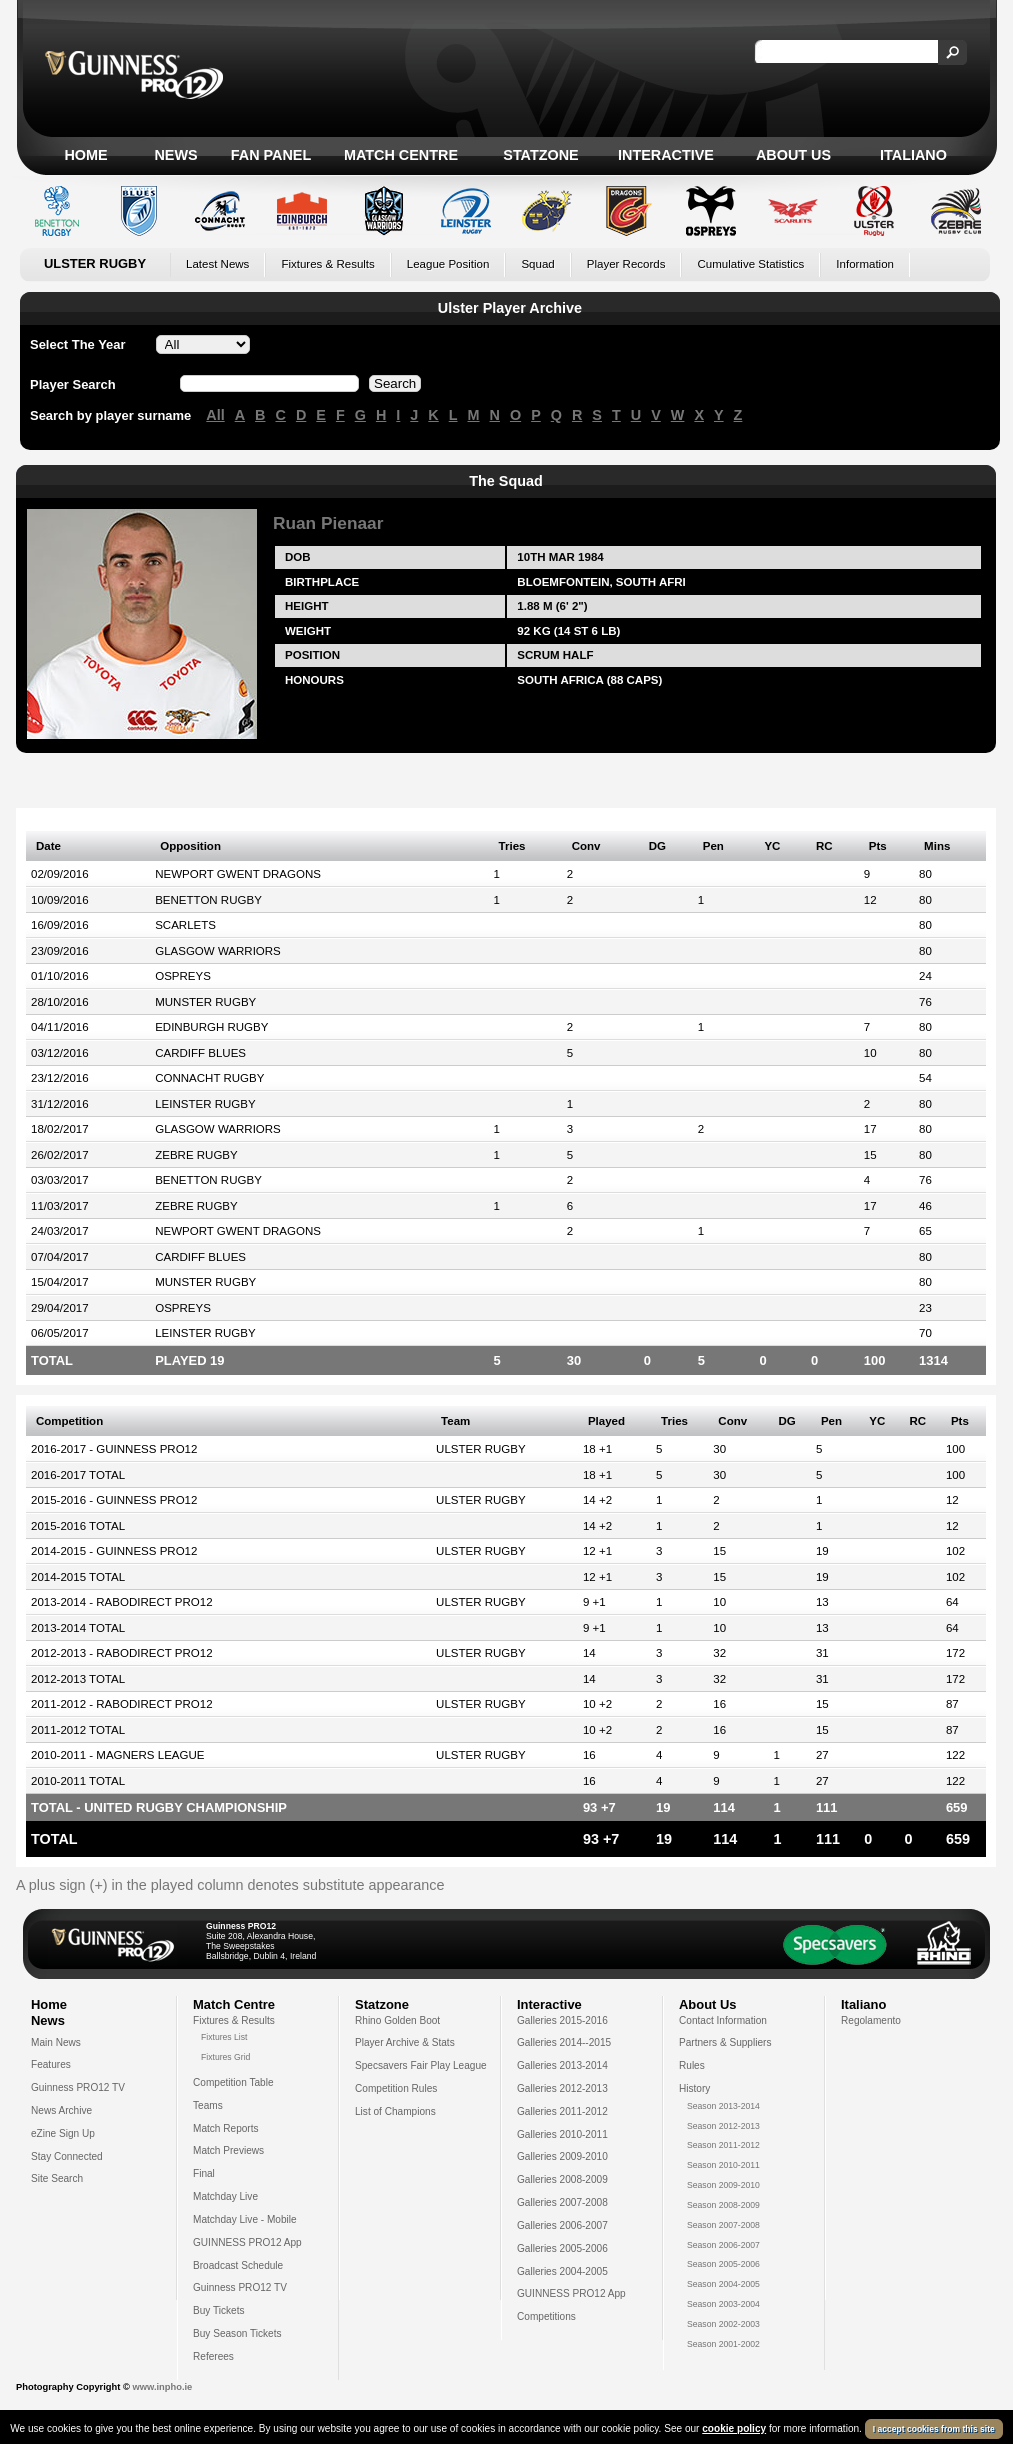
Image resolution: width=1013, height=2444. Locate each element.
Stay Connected (67, 2156)
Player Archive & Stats (405, 2042)
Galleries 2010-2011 (562, 2134)
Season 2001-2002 (723, 2344)
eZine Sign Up (63, 2133)
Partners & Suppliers (725, 2042)
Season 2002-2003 (723, 2324)
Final (204, 2173)
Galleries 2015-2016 (562, 2020)
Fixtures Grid (225, 2057)
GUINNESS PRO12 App (247, 2242)
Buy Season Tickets (237, 2333)
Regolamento (871, 2020)
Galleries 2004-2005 (562, 2271)
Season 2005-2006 (723, 2264)
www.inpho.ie (162, 2387)
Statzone (540, 155)
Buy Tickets (219, 2310)
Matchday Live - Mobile (245, 2219)
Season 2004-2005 (723, 2284)
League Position (448, 264)
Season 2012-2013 (723, 2126)
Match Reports (226, 2128)
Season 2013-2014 (723, 2106)
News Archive (61, 2110)
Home (85, 155)
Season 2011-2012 (723, 2145)
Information (865, 264)
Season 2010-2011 (723, 2165)
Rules (692, 2065)
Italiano (913, 155)
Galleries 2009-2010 (562, 2156)
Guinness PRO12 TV (78, 2087)
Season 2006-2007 (723, 2245)
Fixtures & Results (327, 264)
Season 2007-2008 (723, 2225)
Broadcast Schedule (238, 2265)
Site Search (57, 2178)
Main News (56, 2042)
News (175, 155)
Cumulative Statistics (750, 264)
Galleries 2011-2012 (562, 2111)
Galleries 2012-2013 (562, 2088)
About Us (793, 155)
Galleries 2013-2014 (562, 2065)
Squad (537, 264)
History (694, 2088)
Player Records (626, 264)
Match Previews (228, 2150)
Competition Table (233, 2082)
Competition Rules (396, 2088)
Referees (213, 2356)
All (215, 415)
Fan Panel (271, 155)
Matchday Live (225, 2196)
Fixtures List (224, 2037)
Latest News (217, 264)
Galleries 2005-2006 (562, 2248)
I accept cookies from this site (934, 2429)
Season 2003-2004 (723, 2304)
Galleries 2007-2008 (562, 2202)
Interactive (666, 155)
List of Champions (395, 2111)
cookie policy (734, 2428)
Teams (208, 2105)
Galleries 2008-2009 (562, 2179)
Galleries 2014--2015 (564, 2042)
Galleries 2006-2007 (562, 2225)
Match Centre (401, 155)
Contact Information (723, 2020)
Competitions (546, 2316)
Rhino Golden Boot (397, 2020)
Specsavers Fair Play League (421, 2065)
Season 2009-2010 (723, 2185)
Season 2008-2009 (723, 2205)
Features (51, 2064)
